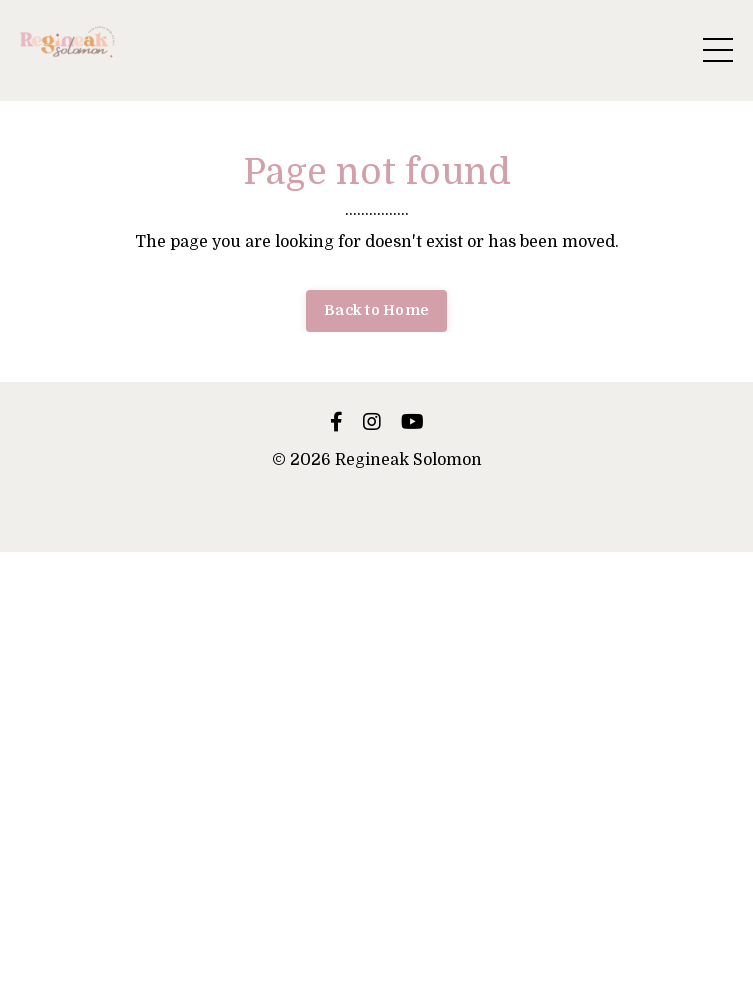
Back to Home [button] (376, 310)
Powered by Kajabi (377, 505)
